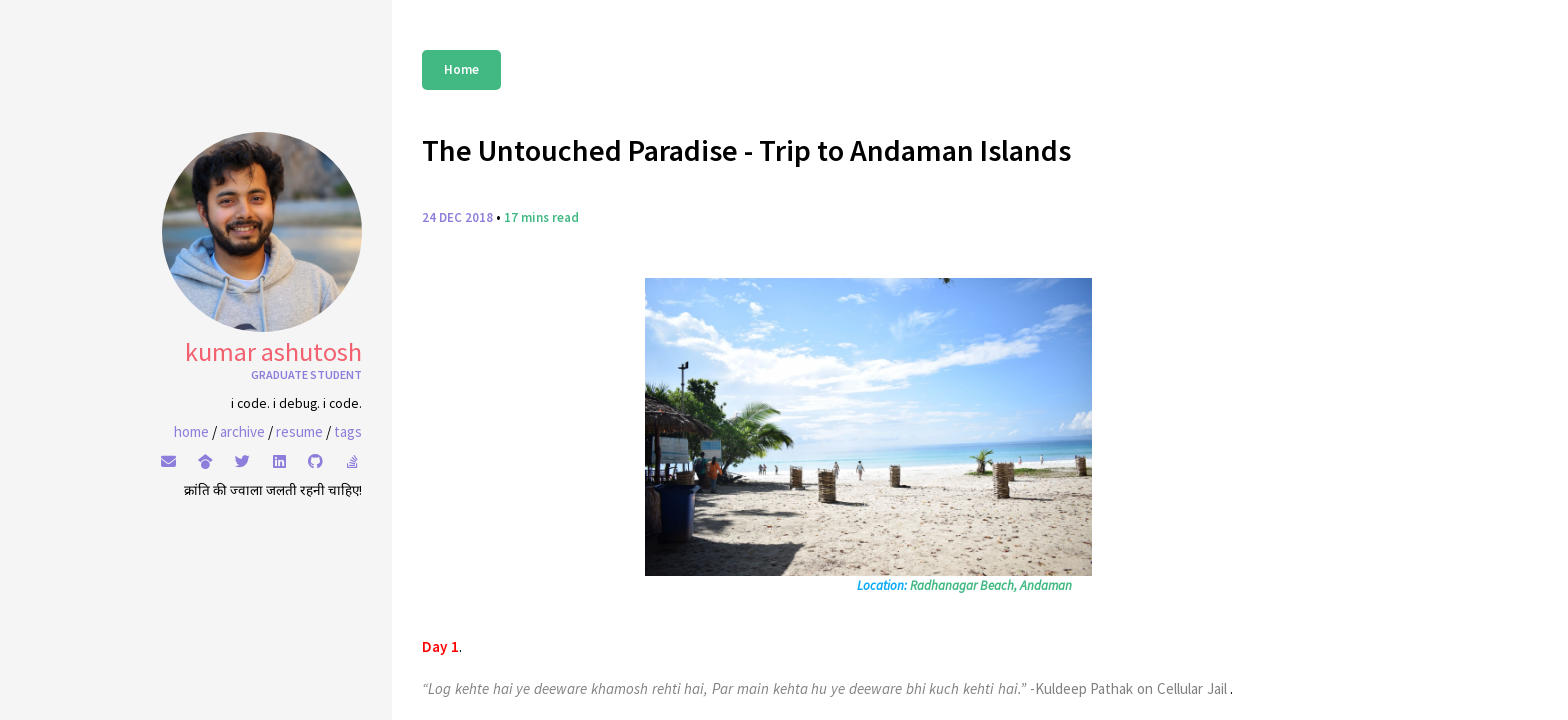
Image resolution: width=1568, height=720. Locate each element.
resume (299, 431)
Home (461, 69)
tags (348, 431)
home (191, 431)
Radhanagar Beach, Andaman (991, 585)
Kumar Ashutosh (273, 351)
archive (242, 431)
